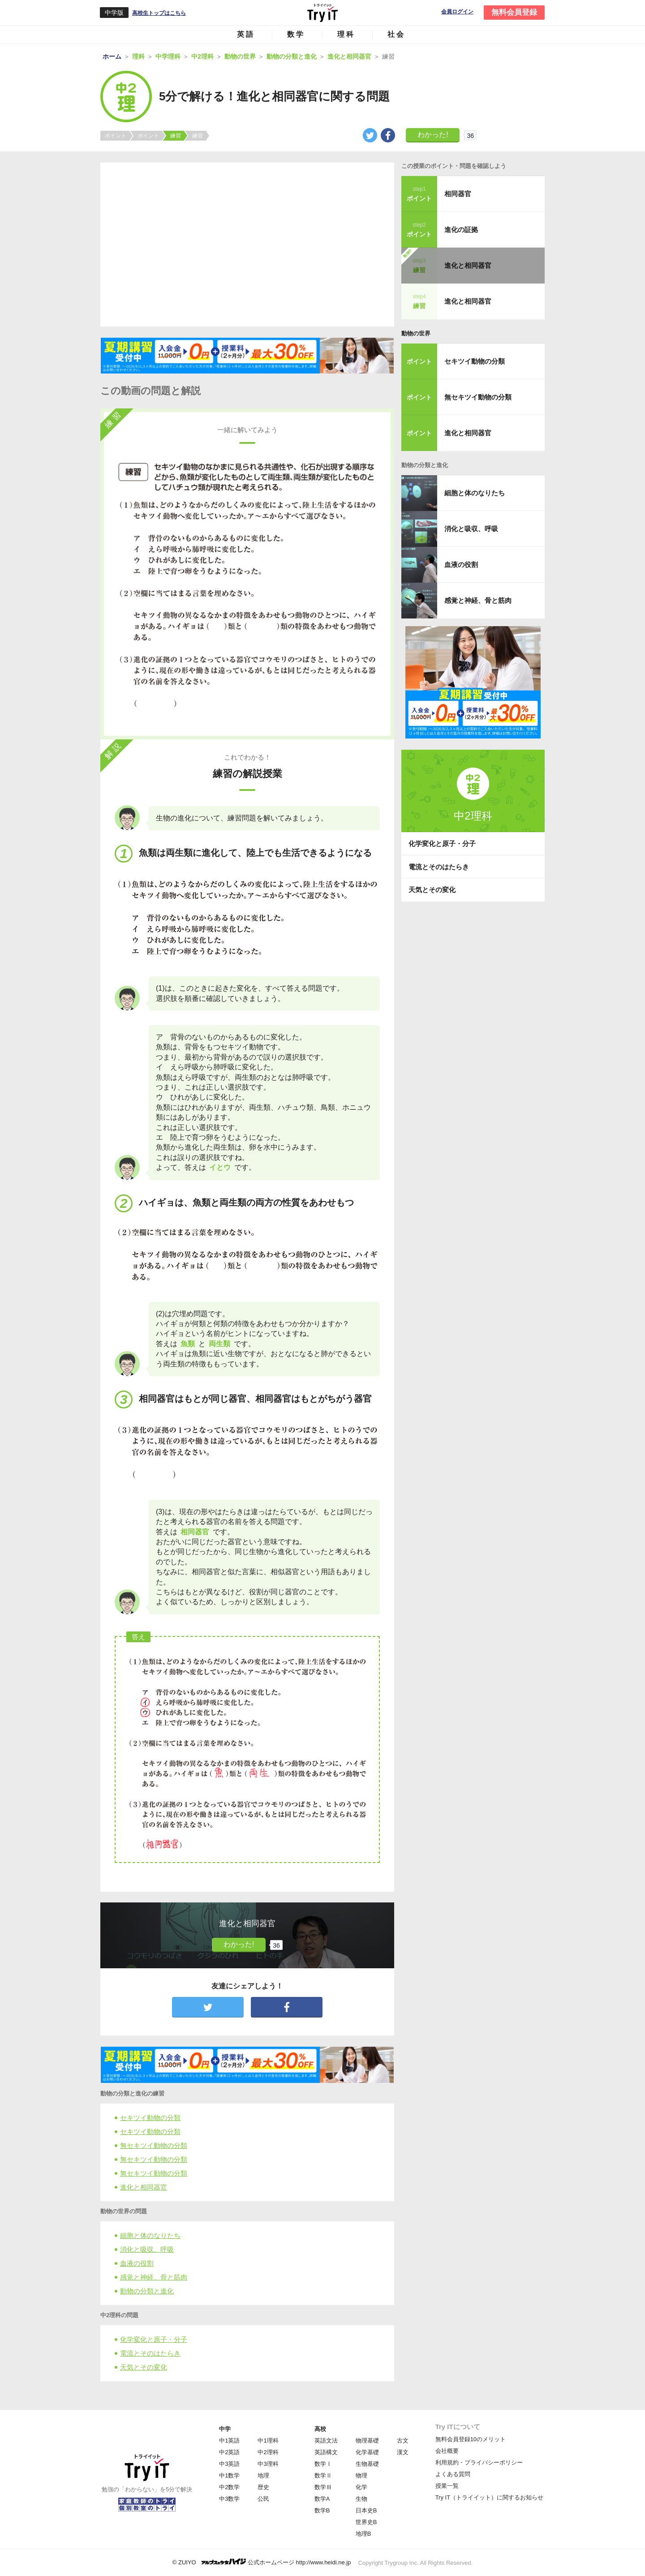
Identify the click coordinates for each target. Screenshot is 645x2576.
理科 (346, 34)
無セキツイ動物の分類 (153, 2145)
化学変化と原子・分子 (153, 2339)
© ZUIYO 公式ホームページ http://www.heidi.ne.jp (261, 2562)
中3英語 (229, 2463)
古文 (402, 2440)
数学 (296, 34)
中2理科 (268, 2452)
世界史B (366, 2522)
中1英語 (229, 2440)
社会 (396, 34)
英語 (246, 34)
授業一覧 (447, 2485)
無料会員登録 (514, 12)
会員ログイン (457, 12)
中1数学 (229, 2475)
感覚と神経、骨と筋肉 (153, 2277)
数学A (322, 2498)
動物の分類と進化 (147, 2291)
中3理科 (268, 2463)
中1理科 (268, 2440)
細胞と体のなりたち (150, 2235)
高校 (320, 2429)
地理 (263, 2475)
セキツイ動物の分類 (150, 2117)
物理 (361, 2475)
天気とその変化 (143, 2367)
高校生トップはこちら (159, 13)
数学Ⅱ (323, 2475)
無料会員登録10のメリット (470, 2439)
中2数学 (229, 2487)
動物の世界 (415, 333)
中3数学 (229, 2498)
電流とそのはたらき (150, 2353)
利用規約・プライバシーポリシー (479, 2462)
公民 (263, 2498)
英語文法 (326, 2440)
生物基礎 (367, 2463)
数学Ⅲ (323, 2487)
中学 (225, 2429)
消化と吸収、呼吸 (147, 2249)
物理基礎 (367, 2440)
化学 (361, 2487)
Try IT (322, 12)
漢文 (402, 2452)
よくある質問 (452, 2474)
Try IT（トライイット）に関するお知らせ (489, 2497)
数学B (322, 2510)
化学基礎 (367, 2452)
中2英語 (229, 2452)
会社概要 (447, 2450)
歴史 (263, 2487)
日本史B (366, 2510)
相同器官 (457, 193)
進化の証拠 (461, 229)
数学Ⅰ (323, 2463)
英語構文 (326, 2452)
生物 (361, 2498)
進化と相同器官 (143, 2187)
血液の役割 (137, 2263)
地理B (363, 2533)
